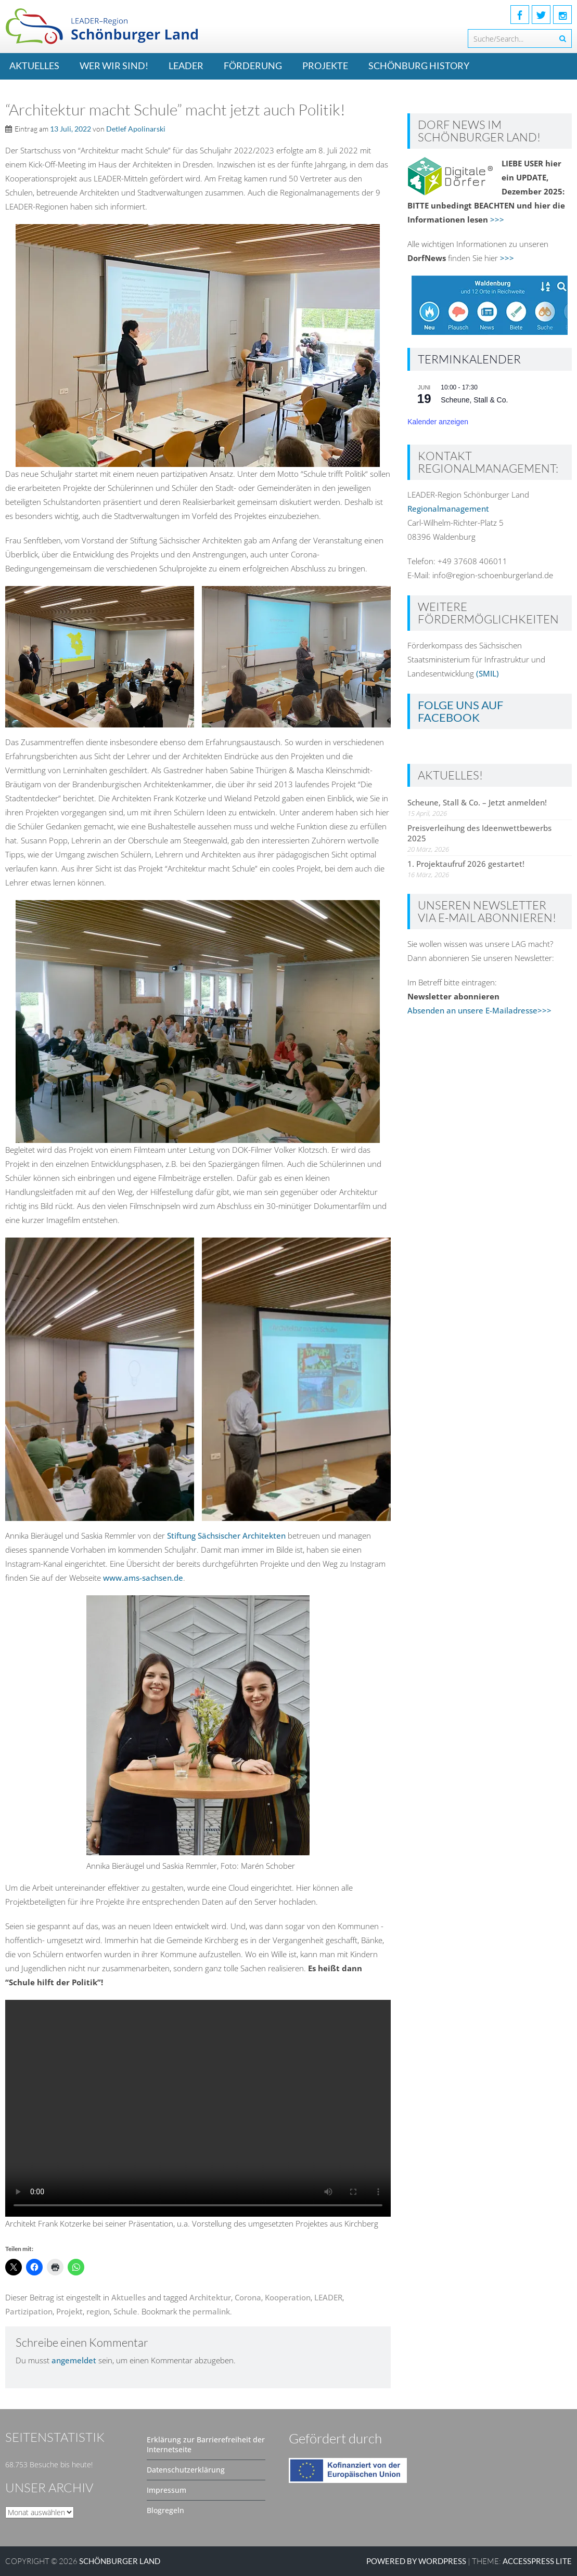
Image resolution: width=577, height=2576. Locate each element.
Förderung (253, 65)
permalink (211, 2311)
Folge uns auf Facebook (460, 711)
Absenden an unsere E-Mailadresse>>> (479, 1010)
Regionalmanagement (448, 508)
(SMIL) (487, 673)
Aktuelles (34, 65)
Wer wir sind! (114, 65)
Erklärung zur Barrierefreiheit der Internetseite (206, 2444)
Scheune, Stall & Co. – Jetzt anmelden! (477, 802)
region (98, 2311)
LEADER (186, 65)
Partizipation (29, 2311)
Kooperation (288, 2297)
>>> (497, 219)
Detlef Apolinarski (135, 128)
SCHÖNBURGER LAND (119, 2561)
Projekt (69, 2311)
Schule (125, 2311)
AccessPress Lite (537, 2561)
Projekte (325, 65)
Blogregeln (165, 2510)
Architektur (210, 2297)
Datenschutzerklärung (186, 2470)
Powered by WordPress (416, 2561)
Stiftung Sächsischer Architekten (227, 1535)
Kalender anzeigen (437, 422)
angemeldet (74, 2360)
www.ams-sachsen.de (143, 1577)
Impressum (166, 2490)
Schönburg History (418, 65)
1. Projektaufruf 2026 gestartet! (465, 863)
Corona (248, 2297)
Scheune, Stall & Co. (474, 400)
